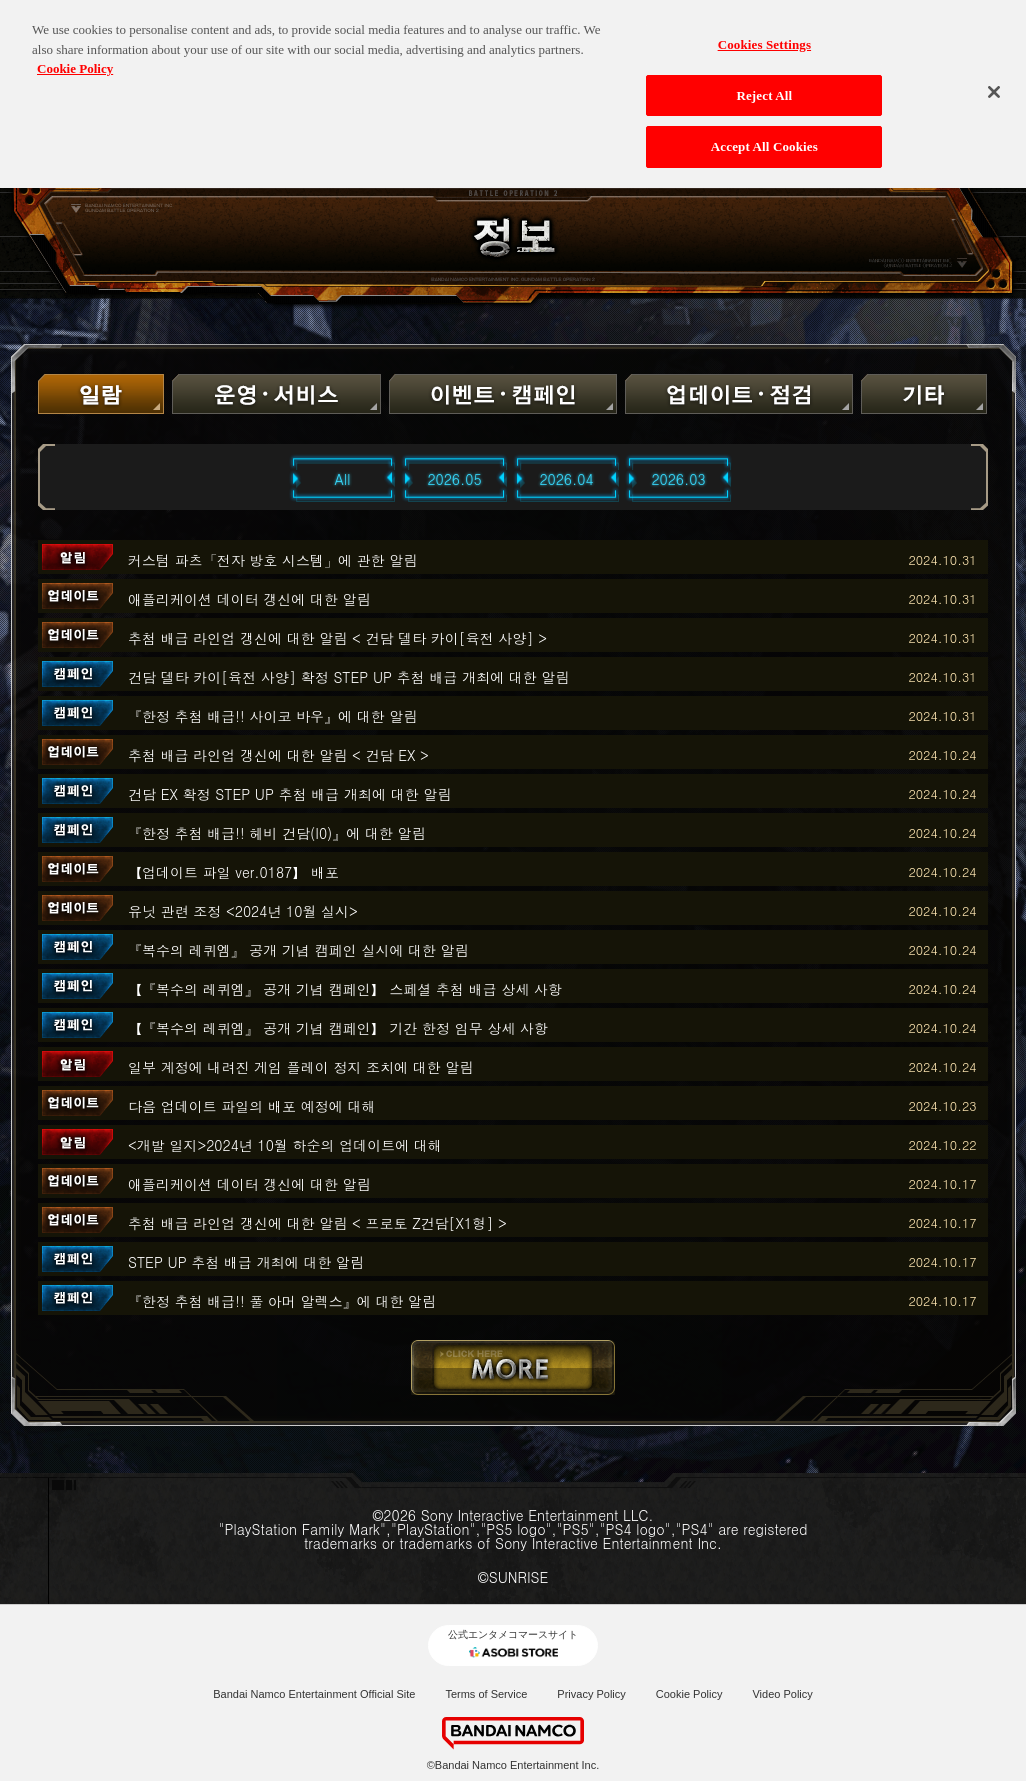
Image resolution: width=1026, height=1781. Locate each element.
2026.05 (454, 479)
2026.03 (678, 479)
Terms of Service (486, 1694)
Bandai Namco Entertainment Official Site (314, 1694)
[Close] (994, 79)
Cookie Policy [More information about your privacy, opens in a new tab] (75, 55)
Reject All (764, 82)
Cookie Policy (689, 1694)
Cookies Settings (764, 31)
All (343, 479)
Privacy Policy (591, 1694)
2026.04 (566, 479)
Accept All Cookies (764, 133)
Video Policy (782, 1694)
